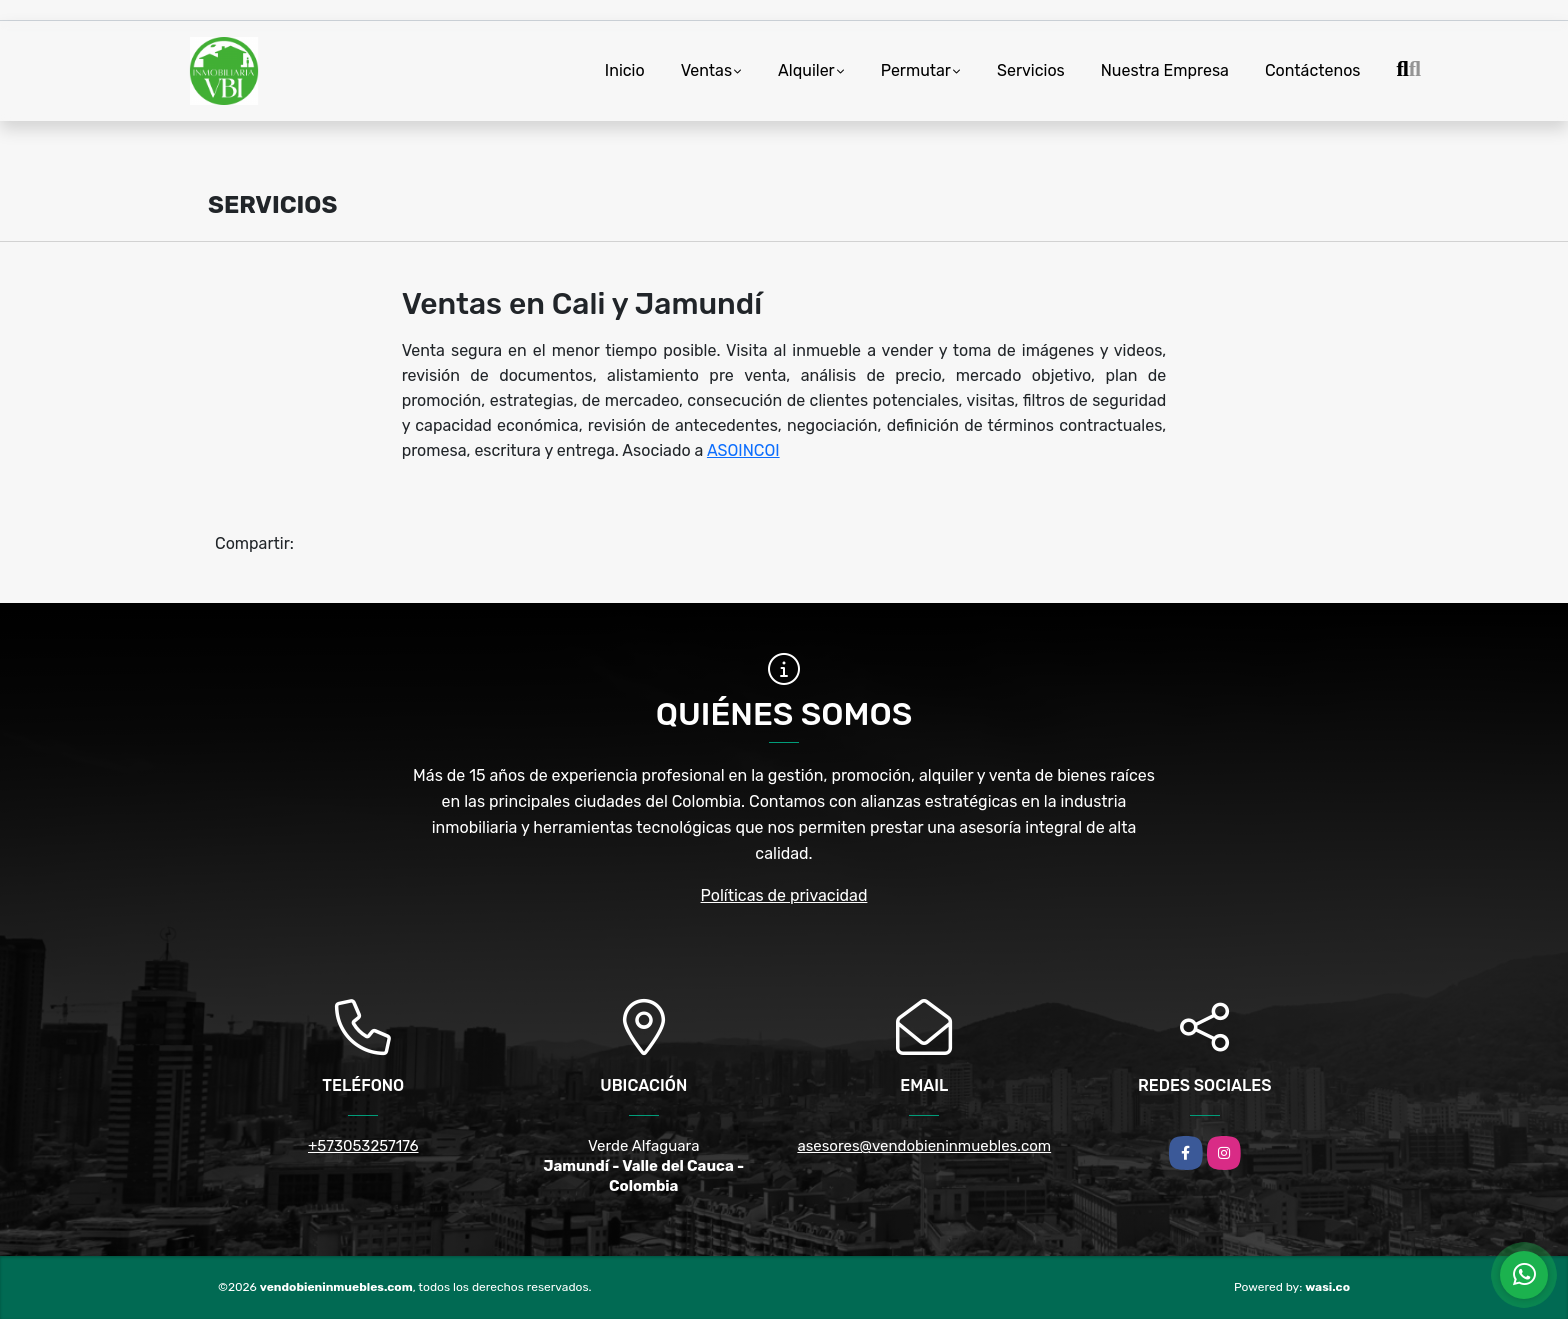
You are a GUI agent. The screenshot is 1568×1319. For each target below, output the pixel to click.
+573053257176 (363, 1146)
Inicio (625, 70)
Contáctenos (1313, 70)
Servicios (1031, 70)
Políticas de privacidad (784, 895)
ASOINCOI (743, 450)
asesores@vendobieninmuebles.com (924, 1146)
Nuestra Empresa (1165, 70)
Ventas (706, 70)
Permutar (916, 70)
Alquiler (806, 70)
